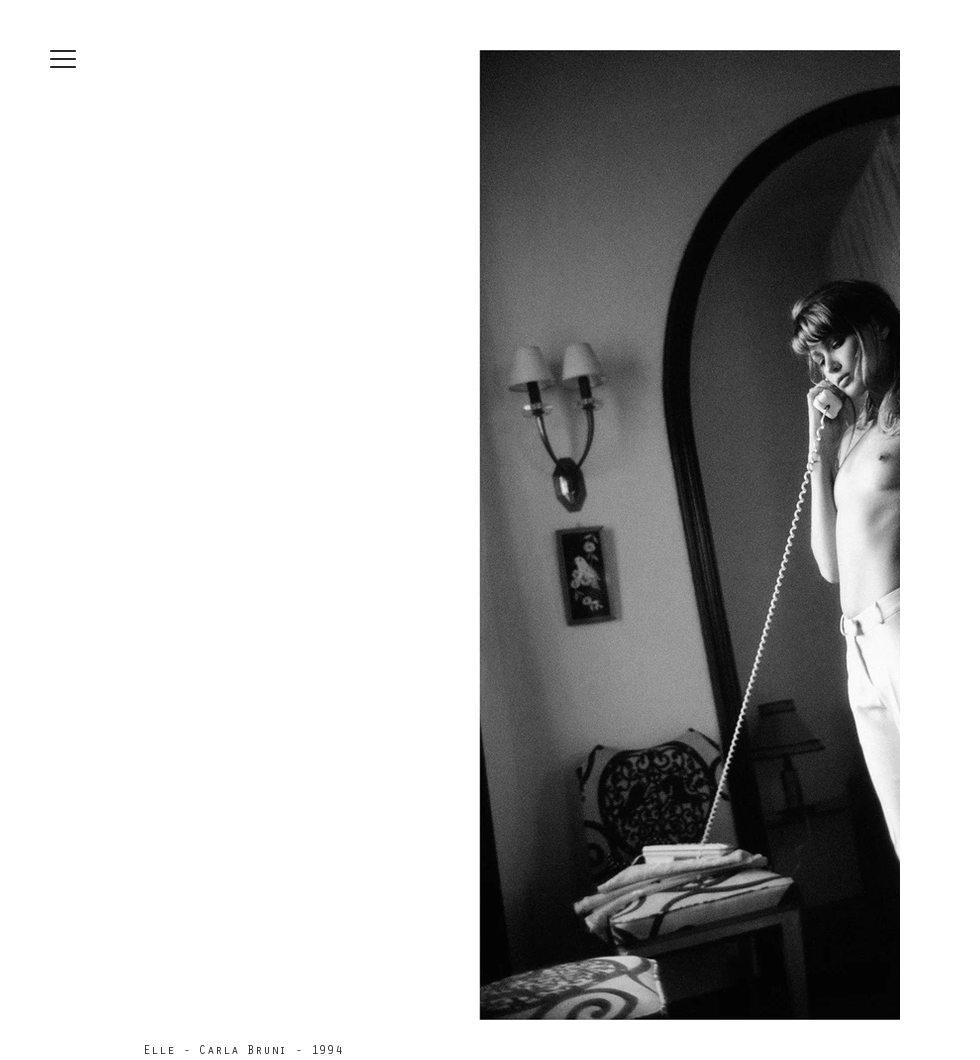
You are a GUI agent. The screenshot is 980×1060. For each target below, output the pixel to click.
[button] (63, 59)
